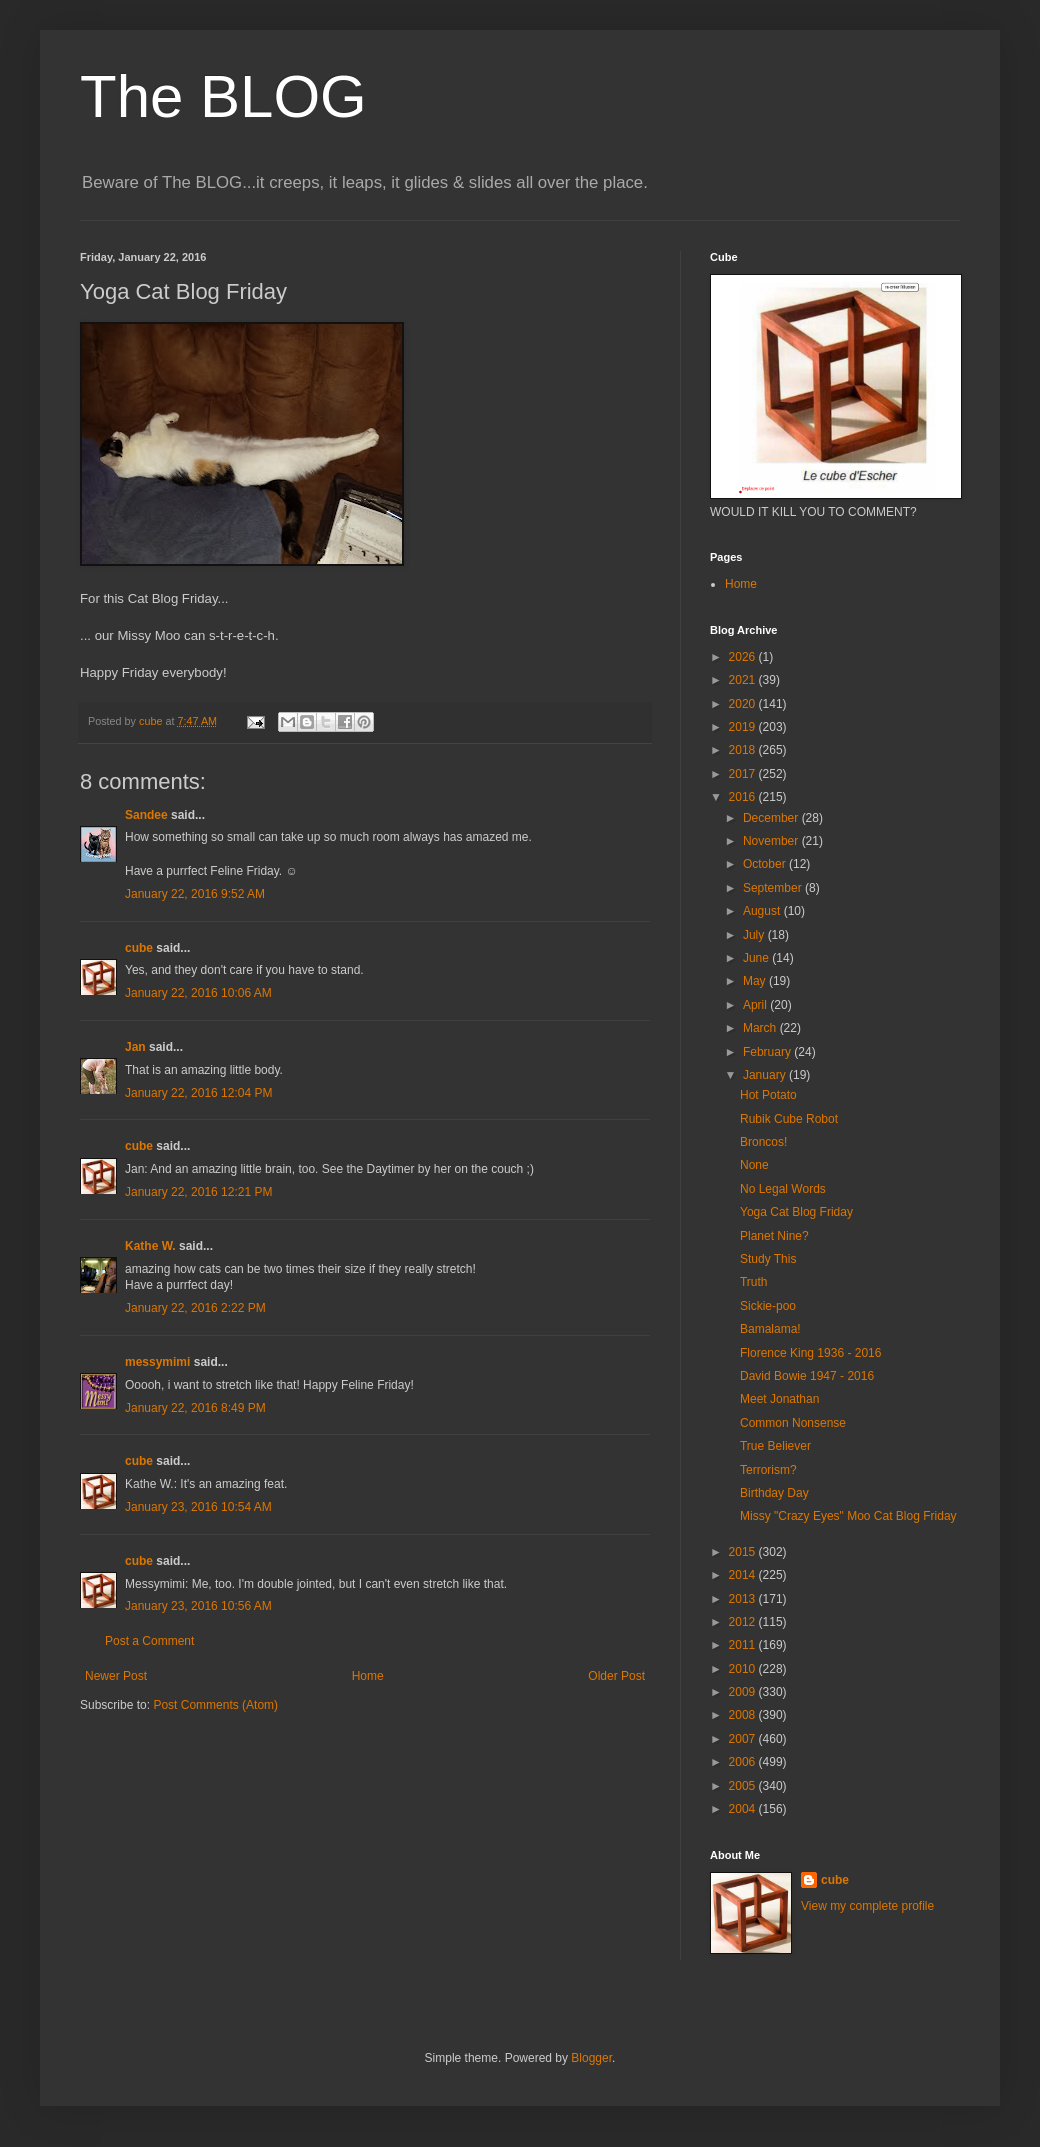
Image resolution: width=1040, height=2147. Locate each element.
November (772, 841)
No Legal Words (783, 1189)
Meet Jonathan (779, 1399)
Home (368, 1676)
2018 (744, 750)
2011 (744, 1645)
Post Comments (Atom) (215, 1705)
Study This (768, 1259)
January (766, 1075)
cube (139, 948)
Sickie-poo (768, 1306)
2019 (744, 727)
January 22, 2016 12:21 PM (198, 1192)
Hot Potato (768, 1095)
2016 (744, 797)
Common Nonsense (793, 1423)
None (754, 1165)
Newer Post (116, 1676)
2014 (744, 1575)
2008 (744, 1715)
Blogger (591, 2058)
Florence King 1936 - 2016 (810, 1353)
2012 (744, 1622)
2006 (744, 1762)
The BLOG (223, 96)
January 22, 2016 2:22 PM (195, 1308)
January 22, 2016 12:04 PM (198, 1093)
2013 (744, 1599)
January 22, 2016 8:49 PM (195, 1408)
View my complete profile (867, 1906)
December (772, 818)
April (756, 1005)
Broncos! (763, 1142)
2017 (744, 774)
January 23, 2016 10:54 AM (198, 1507)
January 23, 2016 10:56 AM (198, 1606)
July (755, 935)
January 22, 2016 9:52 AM (195, 894)
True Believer (775, 1446)
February (768, 1052)
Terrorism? (768, 1470)
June (757, 958)
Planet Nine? (774, 1236)
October (766, 864)
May (756, 981)
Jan (135, 1047)
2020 (744, 704)
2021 (744, 680)
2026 (744, 657)
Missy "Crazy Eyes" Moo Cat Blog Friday (848, 1516)
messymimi (157, 1362)
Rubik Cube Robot (789, 1119)
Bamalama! (770, 1329)
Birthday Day (774, 1493)
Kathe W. (150, 1246)
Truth (754, 1282)
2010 (744, 1669)
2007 (744, 1739)
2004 (744, 1809)
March (761, 1028)
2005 (744, 1786)
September (774, 888)
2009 (744, 1692)
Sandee (146, 815)
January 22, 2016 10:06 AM (198, 993)
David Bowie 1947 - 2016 (807, 1376)
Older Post (616, 1676)
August (763, 911)
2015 (744, 1552)
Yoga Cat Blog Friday (796, 1212)
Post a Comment (149, 1641)
